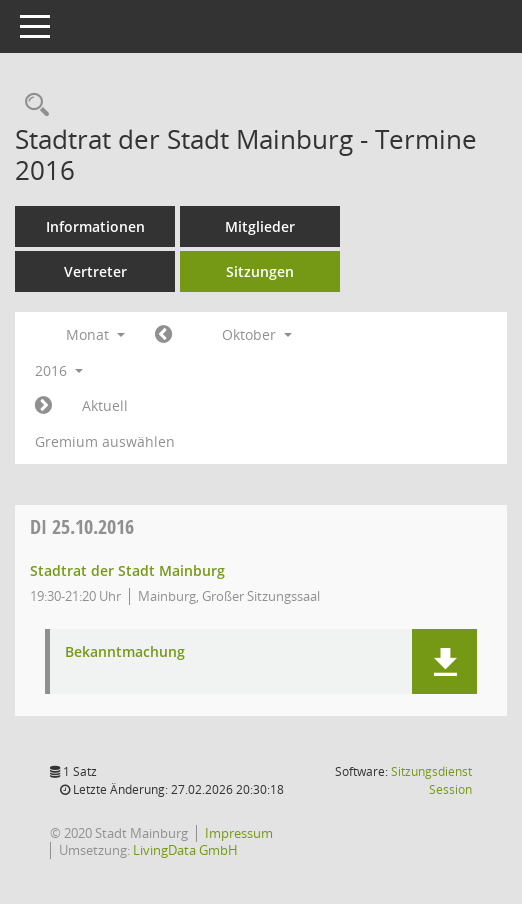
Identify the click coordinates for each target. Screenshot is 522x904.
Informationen (95, 226)
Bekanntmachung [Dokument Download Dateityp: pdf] (125, 652)
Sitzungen (260, 271)
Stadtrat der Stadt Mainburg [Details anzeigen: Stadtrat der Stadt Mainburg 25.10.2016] (127, 570)
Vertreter (95, 271)
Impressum (239, 833)
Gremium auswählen (105, 441)
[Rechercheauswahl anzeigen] (32, 105)
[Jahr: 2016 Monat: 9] (163, 335)
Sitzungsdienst (431, 780)
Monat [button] (95, 334)
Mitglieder (260, 226)
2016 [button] (59, 370)
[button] (444, 661)
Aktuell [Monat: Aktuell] (105, 405)
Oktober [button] (257, 334)
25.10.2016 (82, 526)
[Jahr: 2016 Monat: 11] (43, 406)
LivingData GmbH (185, 850)
